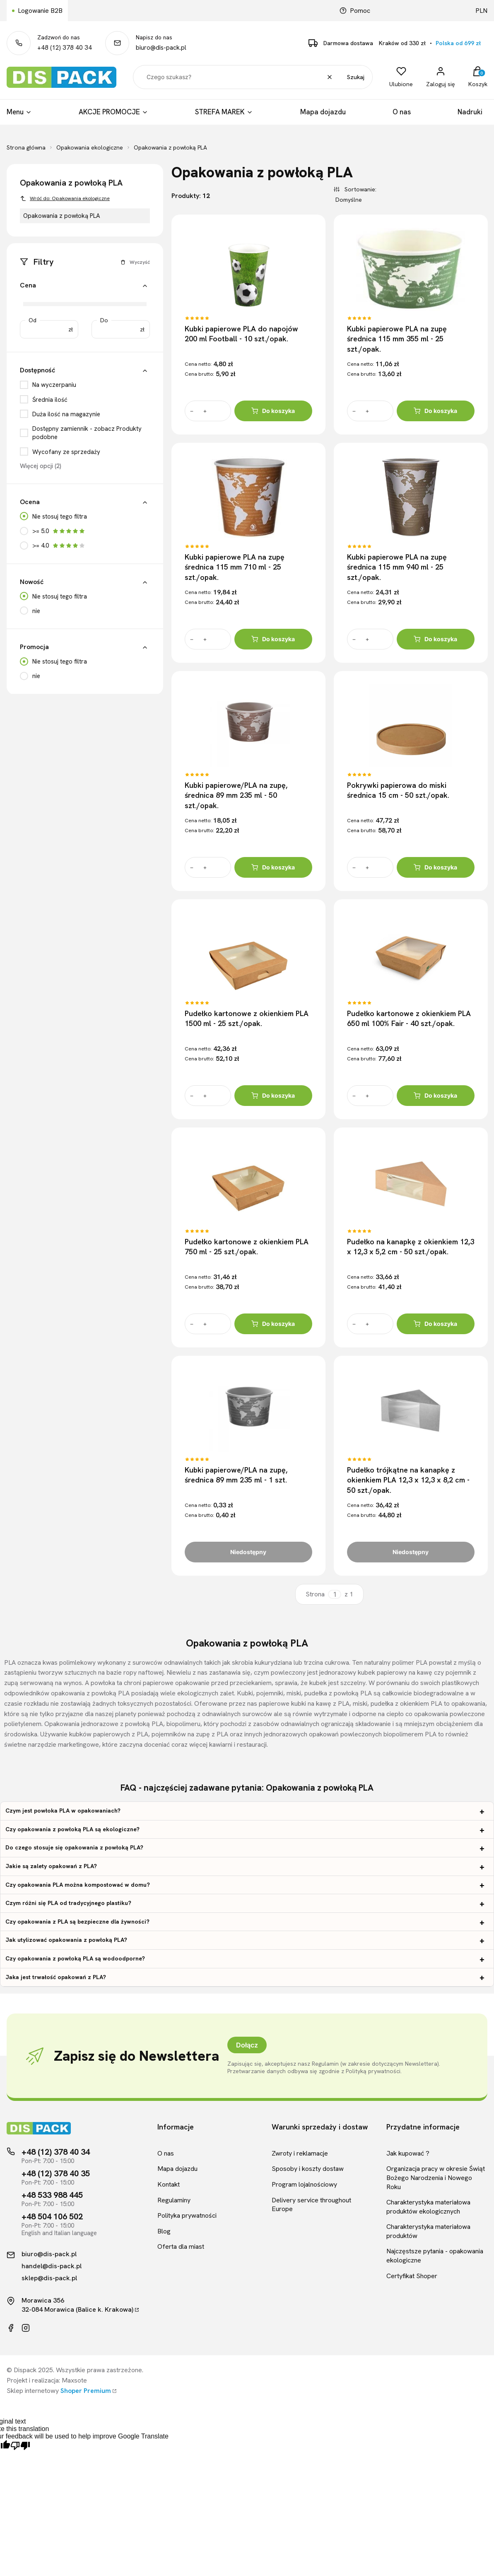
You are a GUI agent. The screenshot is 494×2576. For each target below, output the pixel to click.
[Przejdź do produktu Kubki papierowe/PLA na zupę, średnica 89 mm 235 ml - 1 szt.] (248, 1410)
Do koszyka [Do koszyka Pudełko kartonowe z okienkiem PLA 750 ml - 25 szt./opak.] (273, 1324)
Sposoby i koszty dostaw (308, 2168)
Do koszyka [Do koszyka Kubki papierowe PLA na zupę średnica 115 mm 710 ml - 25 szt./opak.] (273, 638)
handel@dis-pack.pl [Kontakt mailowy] (52, 2266)
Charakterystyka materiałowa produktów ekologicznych (428, 2207)
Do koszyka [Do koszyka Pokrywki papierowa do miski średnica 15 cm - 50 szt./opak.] (435, 867)
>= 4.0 (58, 545)
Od (32, 320)
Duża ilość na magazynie (66, 414)
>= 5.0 (58, 531)
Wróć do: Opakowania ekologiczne (65, 198)
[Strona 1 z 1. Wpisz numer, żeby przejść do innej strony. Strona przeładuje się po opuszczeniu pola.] (334, 1594)
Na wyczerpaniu (54, 385)
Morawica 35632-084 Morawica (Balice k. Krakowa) (77, 2305)
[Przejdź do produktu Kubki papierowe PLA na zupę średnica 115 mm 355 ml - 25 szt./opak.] (410, 269)
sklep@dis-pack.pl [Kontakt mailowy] (49, 2278)
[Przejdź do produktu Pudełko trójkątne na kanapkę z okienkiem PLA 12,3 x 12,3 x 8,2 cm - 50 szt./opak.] (410, 1410)
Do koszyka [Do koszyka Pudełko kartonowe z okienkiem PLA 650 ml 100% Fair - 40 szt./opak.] (435, 1095)
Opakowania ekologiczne (89, 147)
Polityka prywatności (187, 2215)
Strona (315, 1594)
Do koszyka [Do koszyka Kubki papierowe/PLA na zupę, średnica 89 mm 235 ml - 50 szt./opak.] (273, 867)
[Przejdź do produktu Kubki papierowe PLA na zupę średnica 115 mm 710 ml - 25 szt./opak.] (248, 497)
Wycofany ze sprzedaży (66, 452)
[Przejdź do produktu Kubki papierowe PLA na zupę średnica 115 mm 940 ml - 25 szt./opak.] (410, 497)
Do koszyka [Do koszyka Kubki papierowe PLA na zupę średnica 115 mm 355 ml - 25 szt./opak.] (435, 410)
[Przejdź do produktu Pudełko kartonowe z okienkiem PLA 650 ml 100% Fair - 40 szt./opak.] (410, 954)
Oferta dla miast (180, 2246)
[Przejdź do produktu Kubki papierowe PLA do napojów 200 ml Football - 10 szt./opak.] (248, 269)
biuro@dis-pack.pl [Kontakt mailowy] (49, 2254)
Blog (164, 2231)
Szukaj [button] (355, 77)
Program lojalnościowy (304, 2184)
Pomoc (355, 10)
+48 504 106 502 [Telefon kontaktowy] (52, 2216)
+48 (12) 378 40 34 (64, 47)
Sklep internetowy (59, 2390)
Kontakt (168, 2184)
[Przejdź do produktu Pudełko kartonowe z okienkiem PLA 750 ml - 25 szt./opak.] (248, 1182)
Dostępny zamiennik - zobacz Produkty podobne (87, 433)
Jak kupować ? (407, 2153)
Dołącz (247, 2045)
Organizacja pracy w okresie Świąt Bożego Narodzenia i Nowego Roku (435, 2177)
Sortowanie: (359, 189)
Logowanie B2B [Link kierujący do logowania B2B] (40, 10)
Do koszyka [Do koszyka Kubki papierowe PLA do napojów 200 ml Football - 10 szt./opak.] (273, 410)
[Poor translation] (20, 2446)
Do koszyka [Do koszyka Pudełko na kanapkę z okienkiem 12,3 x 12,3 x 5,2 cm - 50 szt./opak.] (435, 1324)
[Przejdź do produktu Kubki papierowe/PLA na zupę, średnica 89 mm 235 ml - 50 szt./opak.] (248, 725)
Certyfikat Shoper (411, 2276)
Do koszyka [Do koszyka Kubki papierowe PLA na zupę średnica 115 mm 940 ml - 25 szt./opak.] (435, 638)
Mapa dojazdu (177, 2168)
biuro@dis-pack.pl (161, 47)
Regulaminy (173, 2200)
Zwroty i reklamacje (300, 2153)
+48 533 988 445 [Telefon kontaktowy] (52, 2195)
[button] (145, 286)
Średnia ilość (49, 400)
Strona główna (26, 147)
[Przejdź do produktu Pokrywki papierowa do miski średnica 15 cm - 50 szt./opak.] (410, 725)
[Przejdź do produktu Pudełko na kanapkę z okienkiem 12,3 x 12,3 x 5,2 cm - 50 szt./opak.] (410, 1182)
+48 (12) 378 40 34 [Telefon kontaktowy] (56, 2151)
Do (104, 320)
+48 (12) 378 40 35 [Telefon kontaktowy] (56, 2173)
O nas (165, 2153)
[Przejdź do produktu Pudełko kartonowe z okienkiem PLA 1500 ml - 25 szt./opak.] (248, 954)
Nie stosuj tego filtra (59, 516)
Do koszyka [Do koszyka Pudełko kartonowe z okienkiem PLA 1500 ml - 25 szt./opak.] (273, 1095)
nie (36, 611)
